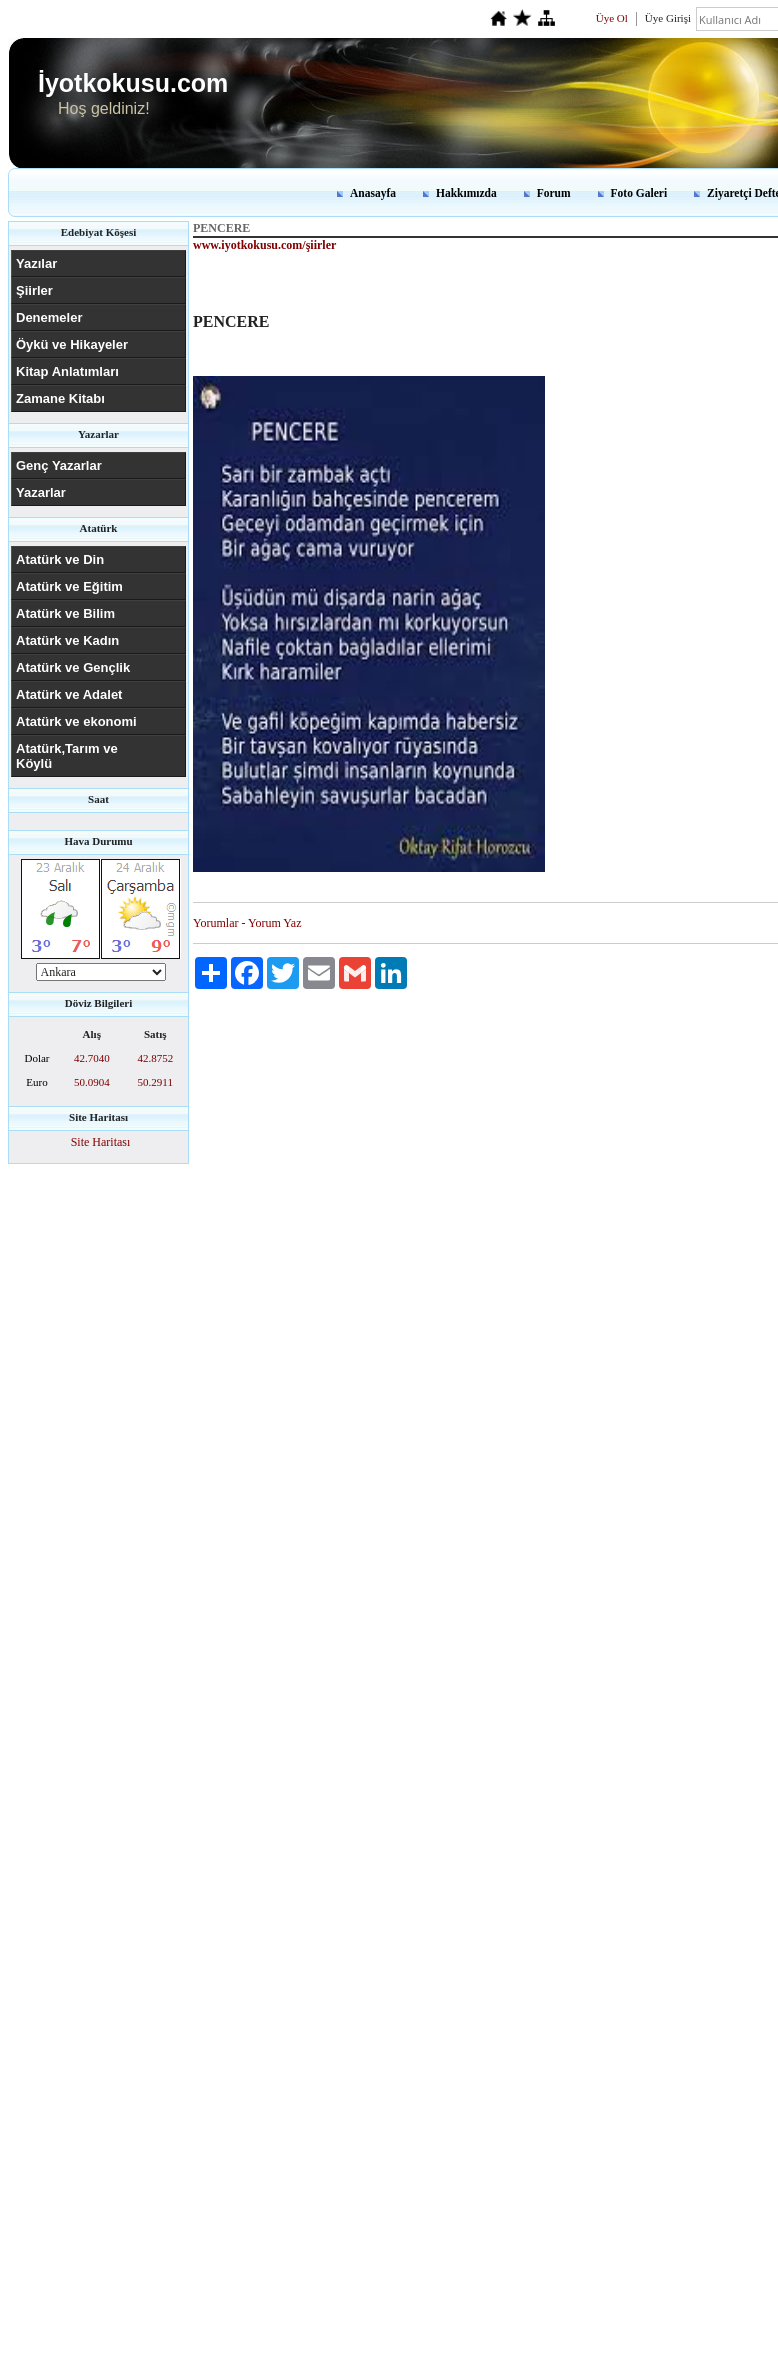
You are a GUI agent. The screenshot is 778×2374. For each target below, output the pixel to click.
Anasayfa (373, 193)
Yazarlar (41, 492)
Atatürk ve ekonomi (76, 721)
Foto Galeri (639, 193)
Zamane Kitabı (60, 398)
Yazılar (36, 263)
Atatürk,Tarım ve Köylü (67, 756)
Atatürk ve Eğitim (69, 586)
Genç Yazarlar (59, 465)
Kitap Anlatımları (67, 371)
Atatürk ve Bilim (65, 613)
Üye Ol (612, 18)
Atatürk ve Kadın (67, 640)
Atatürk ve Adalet (69, 694)
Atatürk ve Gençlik (73, 667)
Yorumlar (215, 923)
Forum (554, 193)
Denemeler (49, 317)
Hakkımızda (466, 193)
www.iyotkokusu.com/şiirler (264, 245)
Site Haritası (101, 1142)
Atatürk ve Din (60, 559)
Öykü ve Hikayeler (72, 344)
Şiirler (34, 290)
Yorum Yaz (274, 923)
